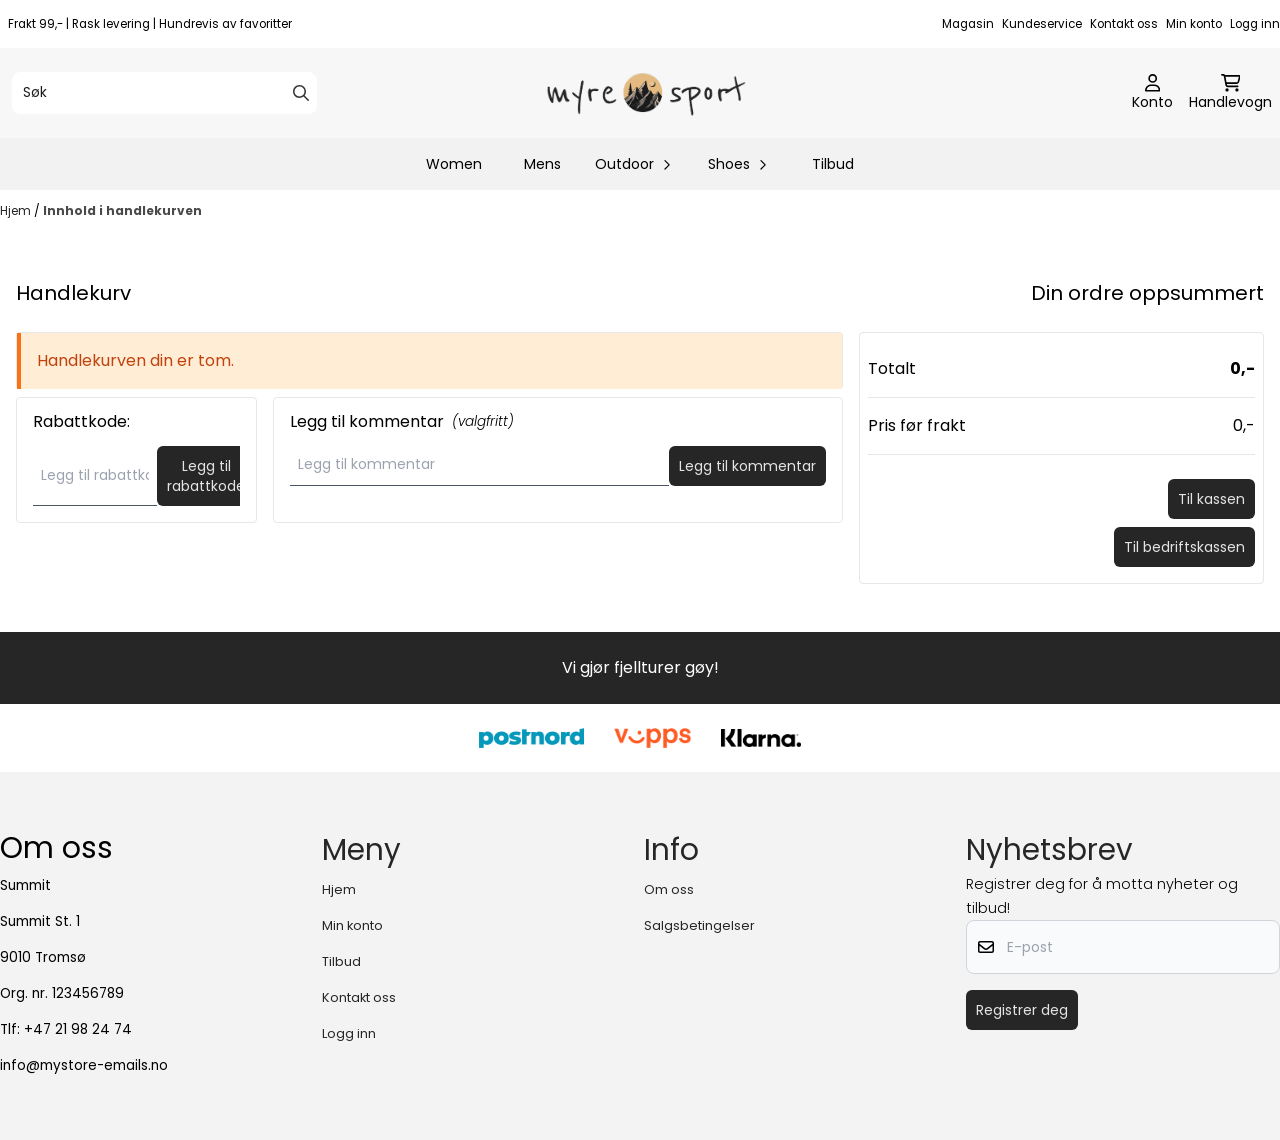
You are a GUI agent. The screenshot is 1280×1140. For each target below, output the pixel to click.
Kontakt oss (1124, 24)
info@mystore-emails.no (84, 1065)
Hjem (17, 210)
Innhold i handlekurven (122, 210)
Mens (542, 164)
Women (454, 164)
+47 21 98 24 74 (78, 1029)
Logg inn (1255, 24)
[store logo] (646, 92)
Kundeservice (1042, 24)
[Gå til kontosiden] (1152, 93)
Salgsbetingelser (699, 925)
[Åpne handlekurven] (1230, 93)
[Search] (301, 93)
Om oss (669, 889)
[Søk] (164, 93)
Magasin (968, 24)
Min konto (1194, 24)
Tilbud (833, 164)
